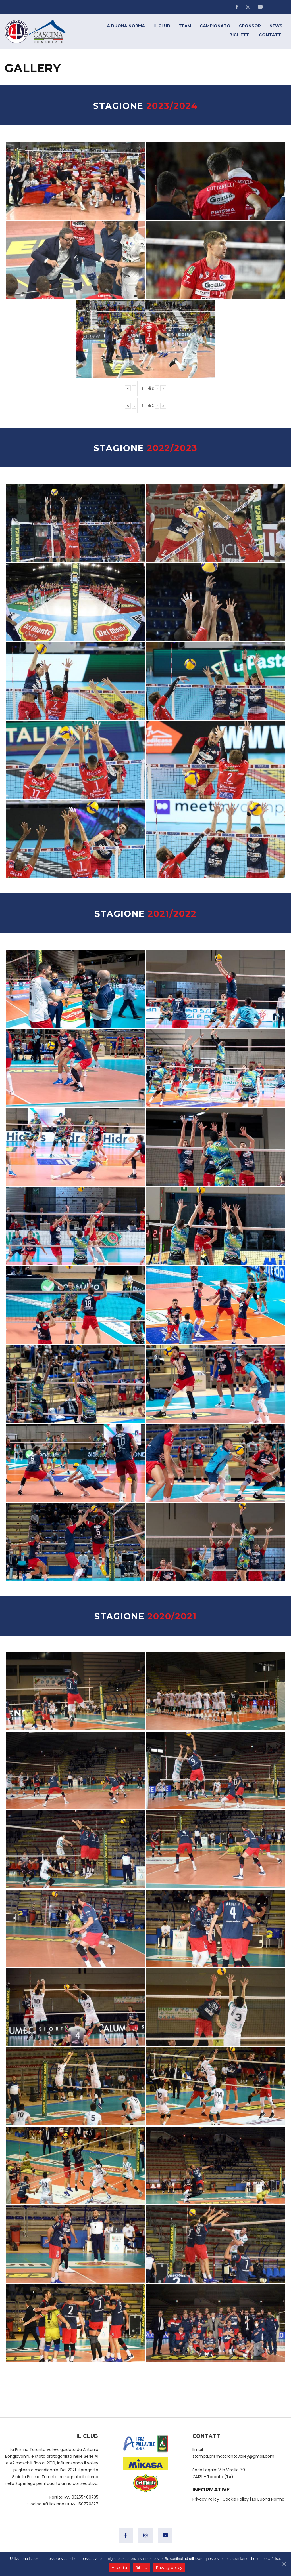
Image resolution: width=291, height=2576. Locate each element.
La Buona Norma (268, 2499)
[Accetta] (284, 2564)
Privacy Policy (205, 2499)
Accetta (119, 2567)
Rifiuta (141, 2567)
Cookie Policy (236, 2499)
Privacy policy (169, 2567)
